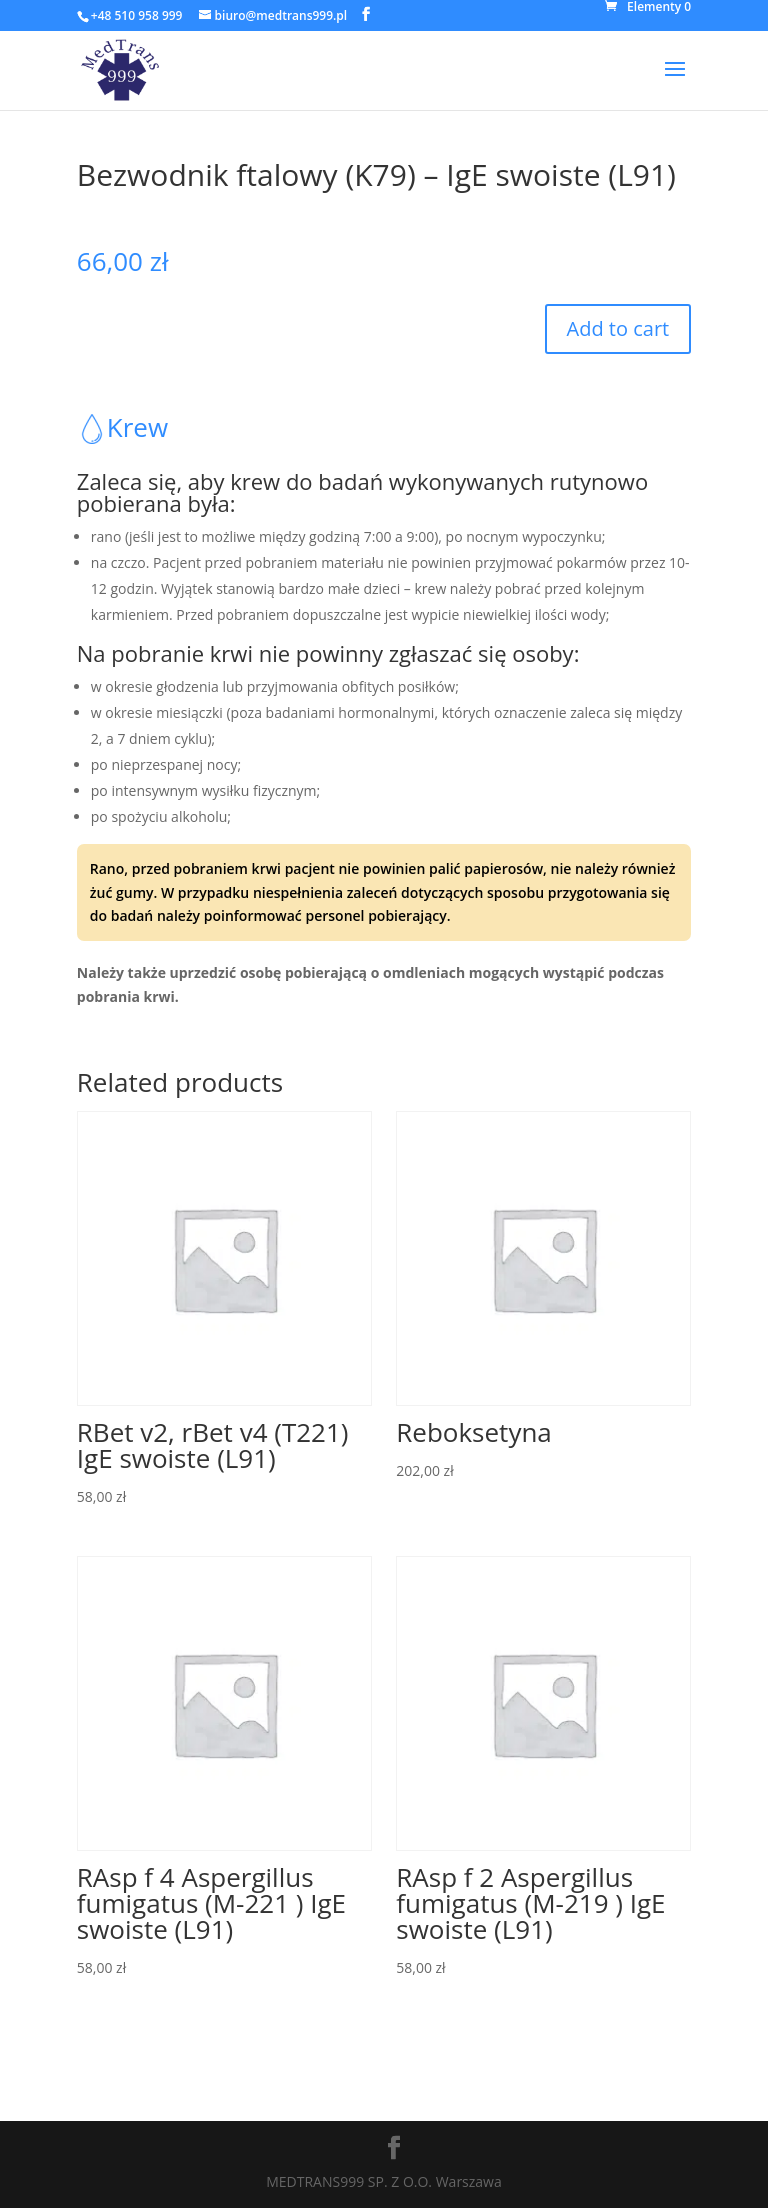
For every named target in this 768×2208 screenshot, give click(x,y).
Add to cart (618, 328)
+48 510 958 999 (137, 15)
